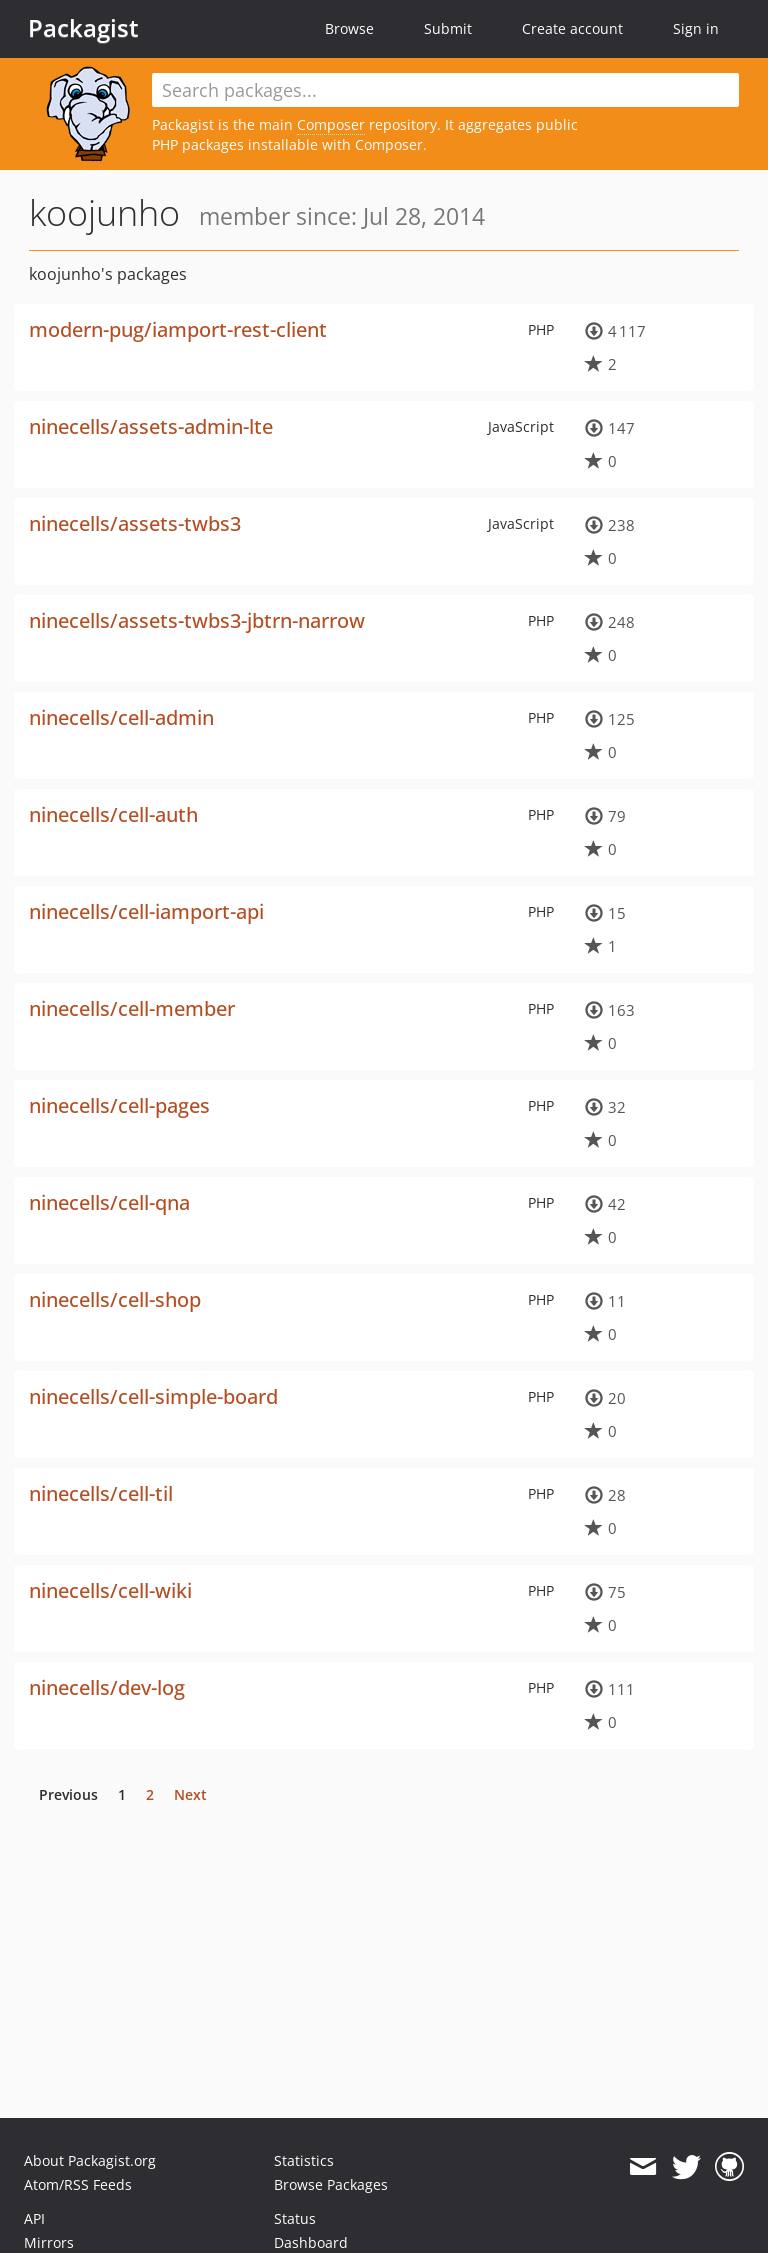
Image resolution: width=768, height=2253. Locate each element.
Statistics (304, 2160)
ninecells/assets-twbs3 (135, 523)
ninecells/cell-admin (121, 717)
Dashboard (311, 2242)
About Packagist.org (90, 2160)
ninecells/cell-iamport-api (146, 911)
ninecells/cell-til (101, 1493)
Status (295, 2218)
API (34, 2218)
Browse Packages (331, 2184)
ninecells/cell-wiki (110, 1590)
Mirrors (49, 2242)
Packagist (83, 28)
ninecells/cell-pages (119, 1105)
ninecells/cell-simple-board (153, 1396)
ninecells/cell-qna (109, 1202)
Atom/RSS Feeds (78, 2184)
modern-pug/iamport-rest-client (178, 329)
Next (190, 1794)
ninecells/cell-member (132, 1008)
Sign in (696, 28)
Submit (448, 28)
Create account (572, 28)
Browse (349, 28)
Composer (331, 124)
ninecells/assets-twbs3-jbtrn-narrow (197, 620)
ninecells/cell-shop (115, 1299)
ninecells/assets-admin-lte (151, 426)
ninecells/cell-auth (113, 814)
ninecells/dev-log (107, 1687)
